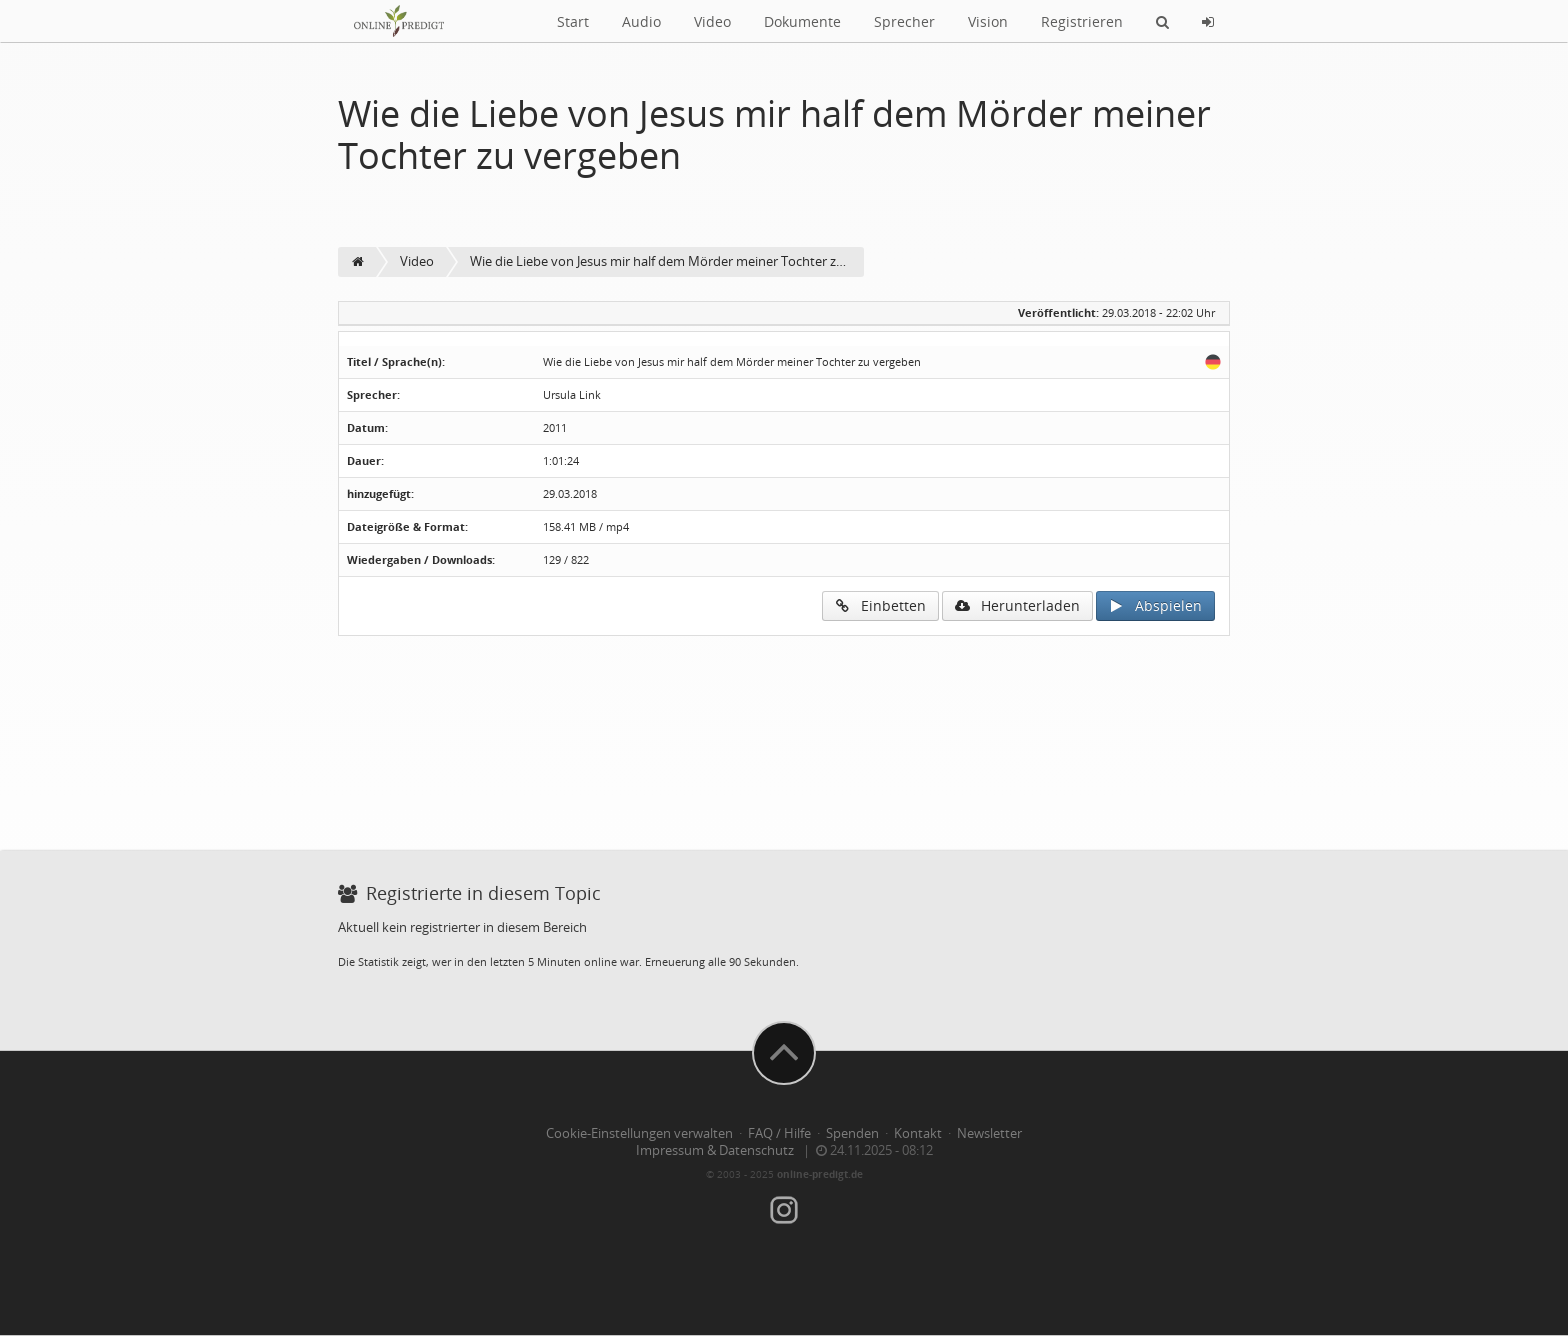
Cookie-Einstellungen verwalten (639, 1133)
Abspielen (1155, 605)
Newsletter (989, 1133)
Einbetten (880, 605)
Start (573, 21)
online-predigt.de (820, 1174)
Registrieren (1082, 21)
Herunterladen (1017, 605)
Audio (641, 21)
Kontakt (918, 1133)
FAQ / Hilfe (779, 1133)
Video (712, 21)
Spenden (852, 1133)
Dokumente (802, 21)
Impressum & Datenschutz (715, 1150)
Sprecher (904, 21)
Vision (988, 21)
